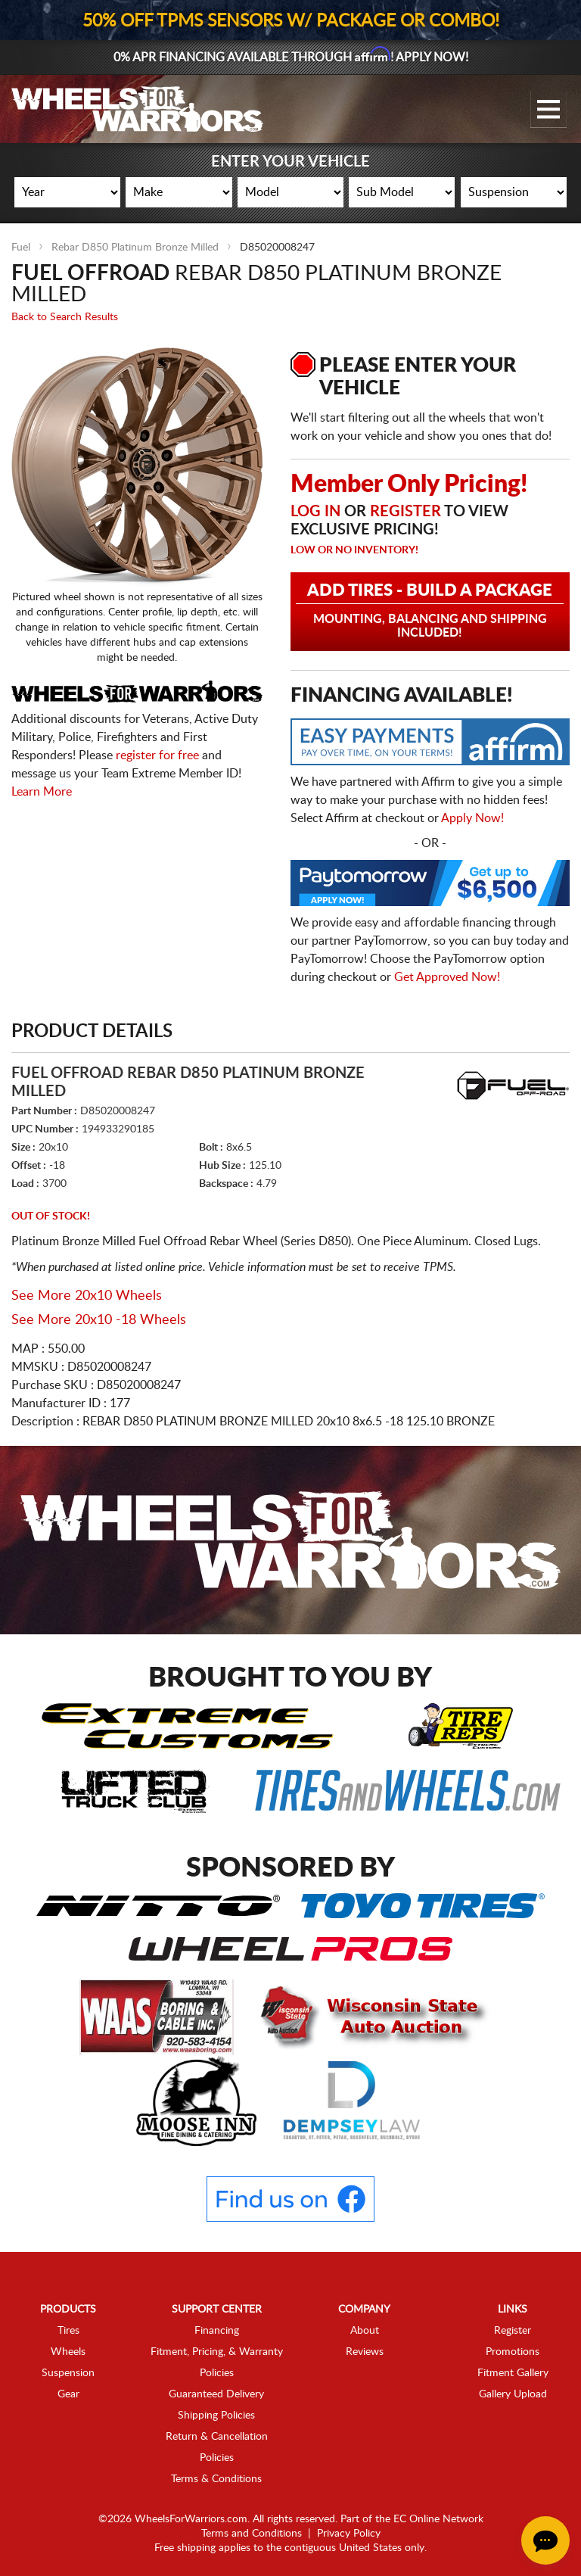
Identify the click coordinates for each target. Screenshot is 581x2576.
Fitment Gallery (512, 2373)
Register (405, 511)
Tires (68, 2330)
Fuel (20, 247)
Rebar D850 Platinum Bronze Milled (135, 247)
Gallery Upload (513, 2394)
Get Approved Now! (447, 977)
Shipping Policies (216, 2415)
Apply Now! (472, 817)
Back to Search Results (64, 317)
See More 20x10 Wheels (86, 1296)
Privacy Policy (349, 2533)
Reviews (365, 2352)
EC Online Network (438, 2519)
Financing (216, 2330)
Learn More (41, 791)
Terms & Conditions (216, 2479)
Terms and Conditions (251, 2533)
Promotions (512, 2352)
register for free (157, 755)
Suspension (68, 2373)
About (364, 2330)
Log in (315, 511)
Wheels (68, 2352)
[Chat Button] (545, 2540)
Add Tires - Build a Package (430, 611)
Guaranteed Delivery (216, 2394)
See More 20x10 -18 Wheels (98, 1320)
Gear (68, 2394)
